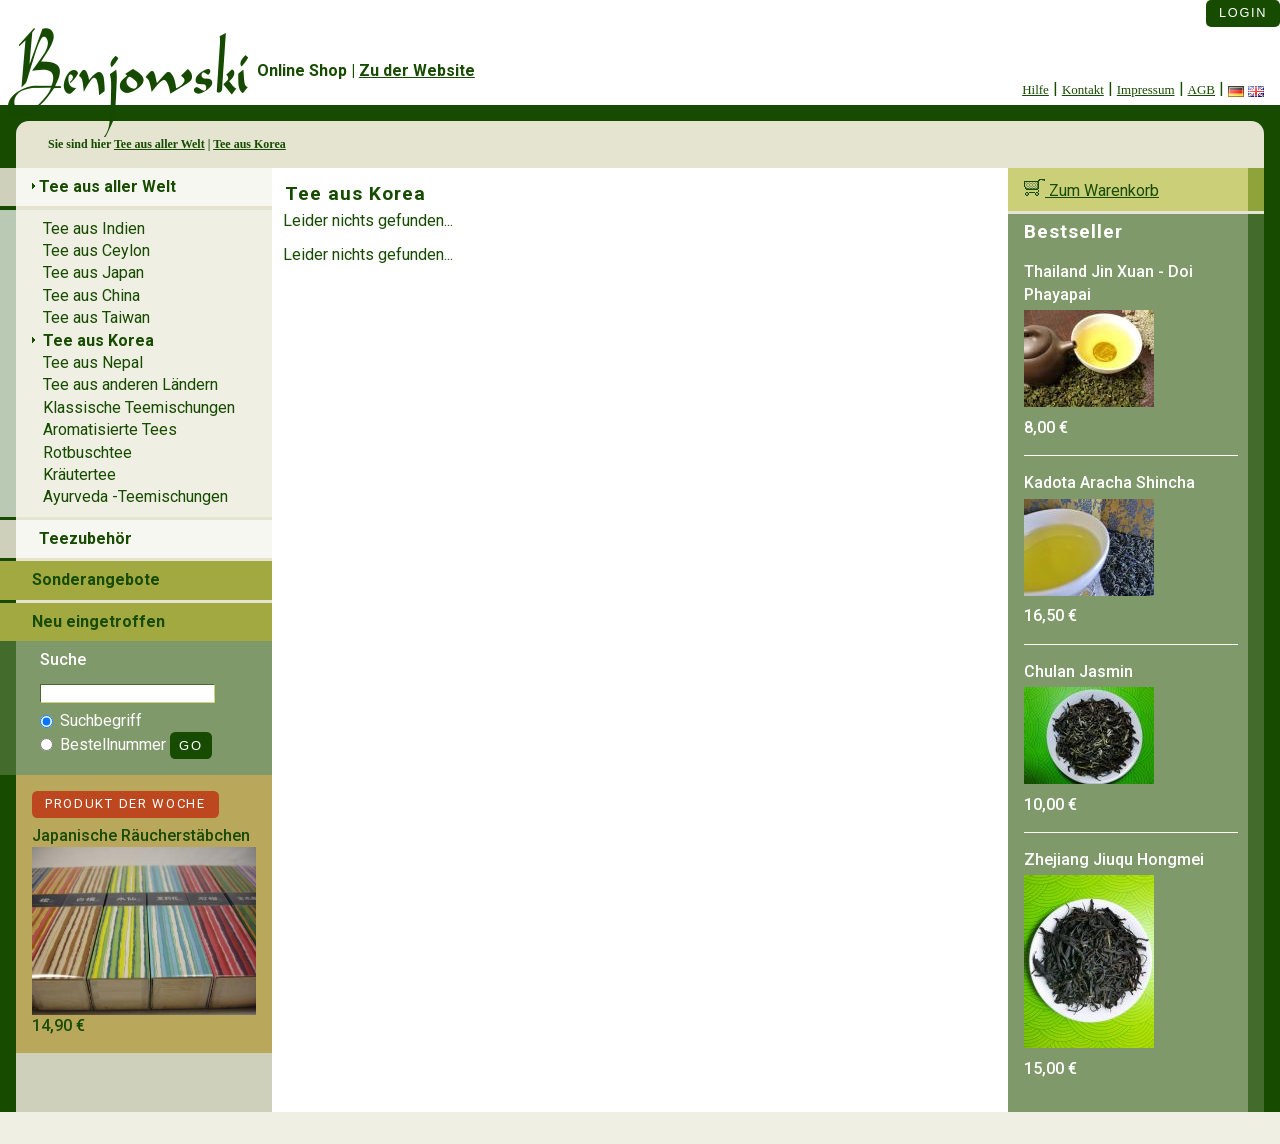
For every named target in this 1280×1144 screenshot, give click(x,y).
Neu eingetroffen (98, 621)
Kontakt (1083, 89)
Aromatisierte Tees (110, 429)
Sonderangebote (96, 579)
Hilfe (1035, 89)
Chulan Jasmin (1078, 671)
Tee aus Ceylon (96, 250)
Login (1243, 12)
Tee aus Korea (249, 144)
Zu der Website (417, 70)
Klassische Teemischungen (139, 407)
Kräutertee (79, 474)
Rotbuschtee (87, 452)
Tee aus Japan (93, 272)
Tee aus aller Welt (159, 144)
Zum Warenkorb (1091, 190)
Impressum (1146, 89)
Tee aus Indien (94, 228)
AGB (1201, 89)
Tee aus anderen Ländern (130, 384)
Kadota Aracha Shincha (1109, 482)
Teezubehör (85, 538)
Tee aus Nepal (93, 362)
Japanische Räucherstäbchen (141, 835)
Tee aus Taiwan (96, 317)
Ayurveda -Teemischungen (135, 496)
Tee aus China (91, 295)
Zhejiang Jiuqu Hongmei (1114, 859)
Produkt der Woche (125, 803)
